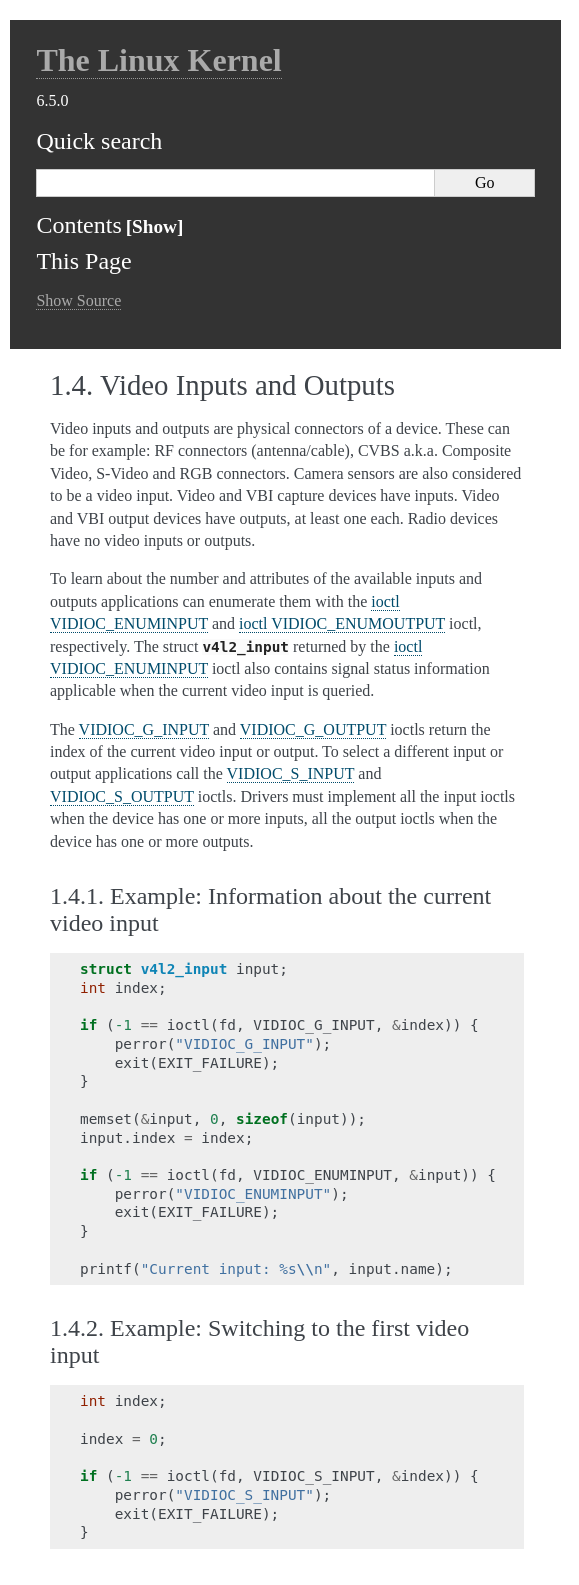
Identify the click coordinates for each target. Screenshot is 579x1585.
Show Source (78, 300)
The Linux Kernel (158, 60)
